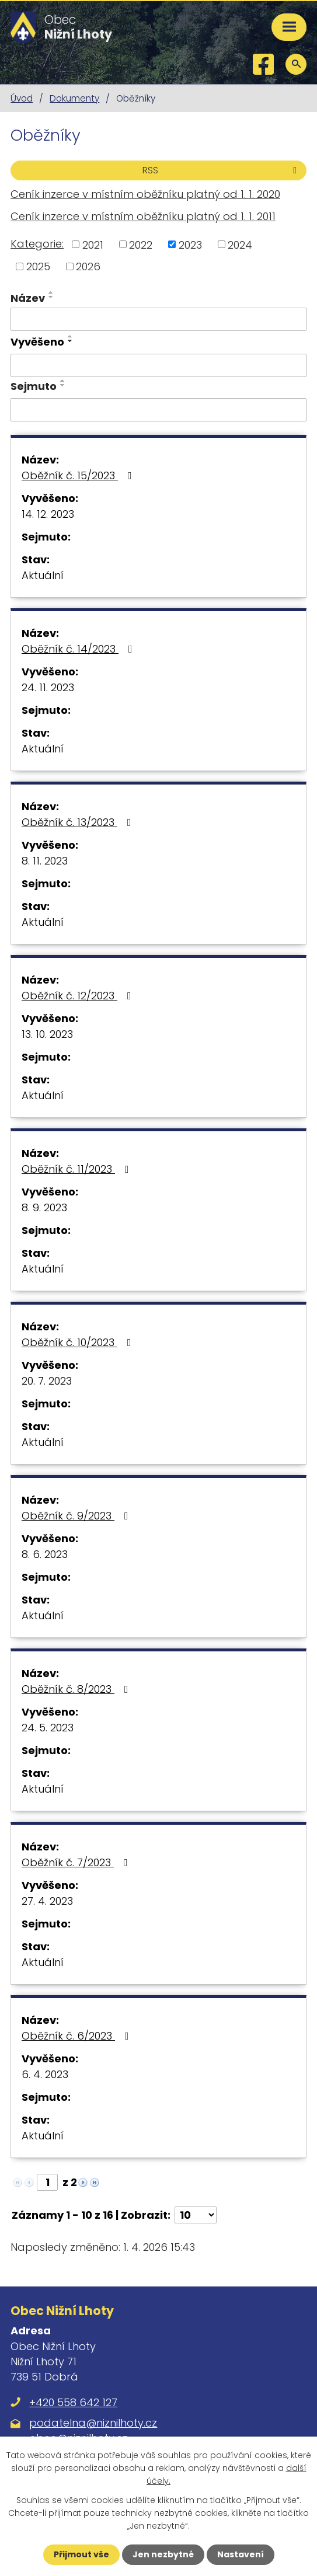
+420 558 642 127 (73, 2402)
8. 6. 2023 (45, 1554)
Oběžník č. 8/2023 (77, 1689)
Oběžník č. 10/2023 (79, 1342)
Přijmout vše (81, 2554)
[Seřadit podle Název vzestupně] (51, 292)
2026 (88, 266)
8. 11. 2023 (45, 860)
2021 (92, 244)
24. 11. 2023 (48, 687)
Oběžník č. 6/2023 (78, 2035)
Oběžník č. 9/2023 (77, 1515)
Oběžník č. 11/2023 (78, 1169)
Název (28, 298)
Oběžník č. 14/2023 (79, 649)
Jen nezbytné (163, 2554)
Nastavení (240, 2554)
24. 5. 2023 (48, 1727)
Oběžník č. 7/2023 (77, 1862)
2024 (240, 244)
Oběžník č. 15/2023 (79, 475)
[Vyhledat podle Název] (158, 319)
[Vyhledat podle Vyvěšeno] (158, 365)
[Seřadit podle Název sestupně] (51, 297)
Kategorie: (37, 243)
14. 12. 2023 (48, 514)
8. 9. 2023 (44, 1207)
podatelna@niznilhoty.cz (93, 2422)
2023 (190, 244)
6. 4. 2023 (45, 2074)
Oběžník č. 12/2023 (79, 995)
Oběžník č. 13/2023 (79, 822)
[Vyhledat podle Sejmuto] (158, 409)
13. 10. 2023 (47, 1034)
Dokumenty (74, 98)
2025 (38, 266)
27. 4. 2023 (47, 1901)
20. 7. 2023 (47, 1381)
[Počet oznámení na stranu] (196, 2214)
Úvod (22, 98)
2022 (140, 244)
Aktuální (43, 575)
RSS (221, 170)
